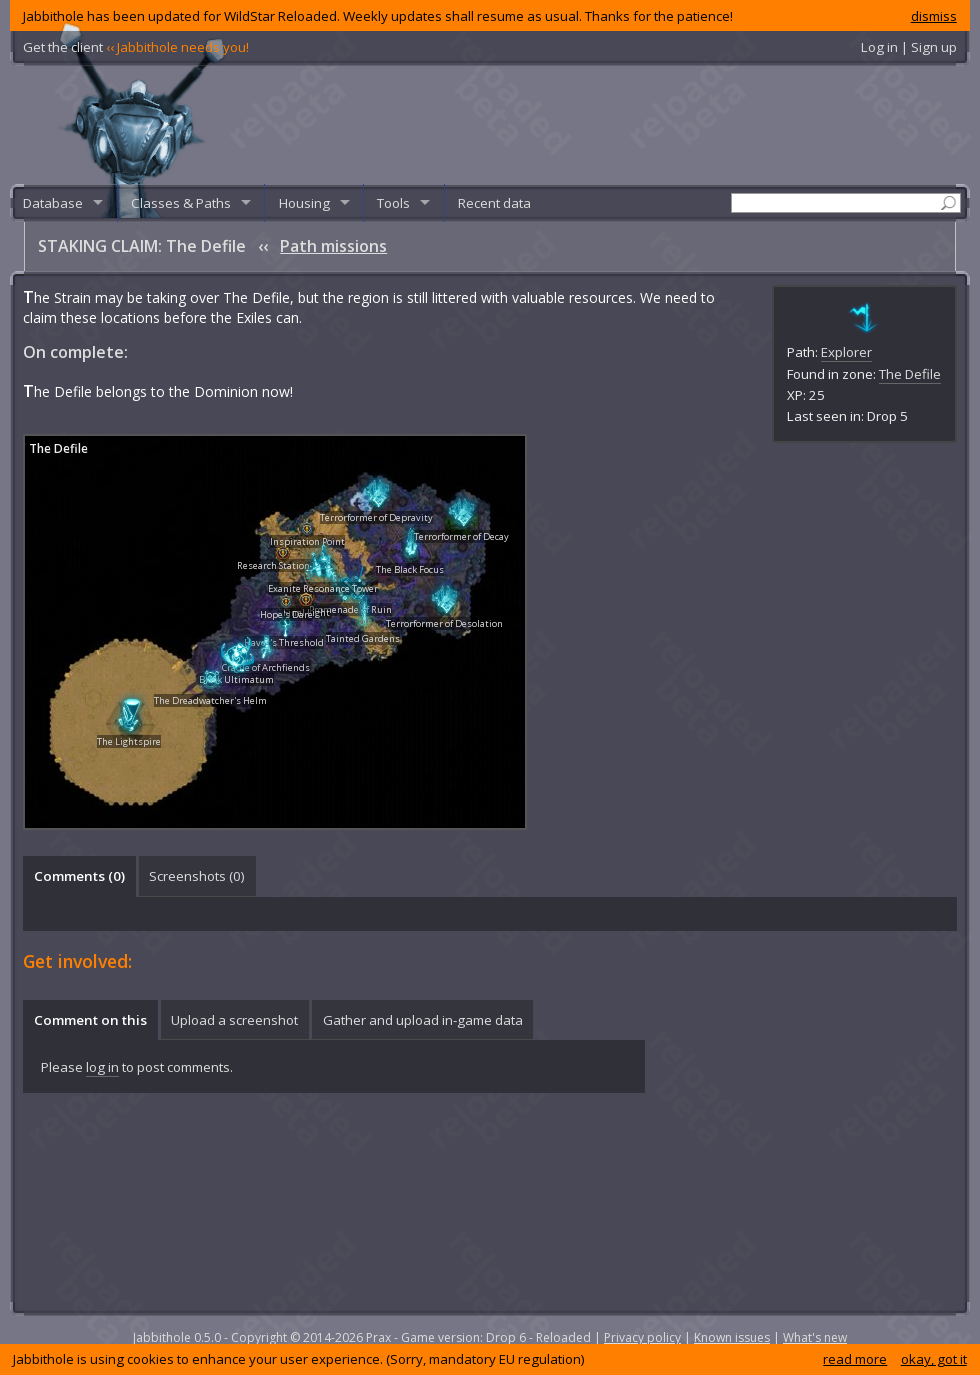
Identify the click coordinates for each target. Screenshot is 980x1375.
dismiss (934, 16)
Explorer (846, 352)
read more (855, 1359)
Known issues (732, 1337)
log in (102, 1067)
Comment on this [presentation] (90, 1020)
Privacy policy (642, 1337)
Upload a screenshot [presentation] (234, 1020)
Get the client (136, 47)
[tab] (79, 876)
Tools (393, 203)
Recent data (494, 203)
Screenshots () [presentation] (197, 876)
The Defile (910, 374)
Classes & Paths (181, 203)
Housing (304, 203)
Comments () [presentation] (79, 876)
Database (53, 203)
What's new (815, 1337)
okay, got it (934, 1359)
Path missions (333, 246)
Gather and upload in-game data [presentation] (423, 1020)
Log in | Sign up (909, 47)
